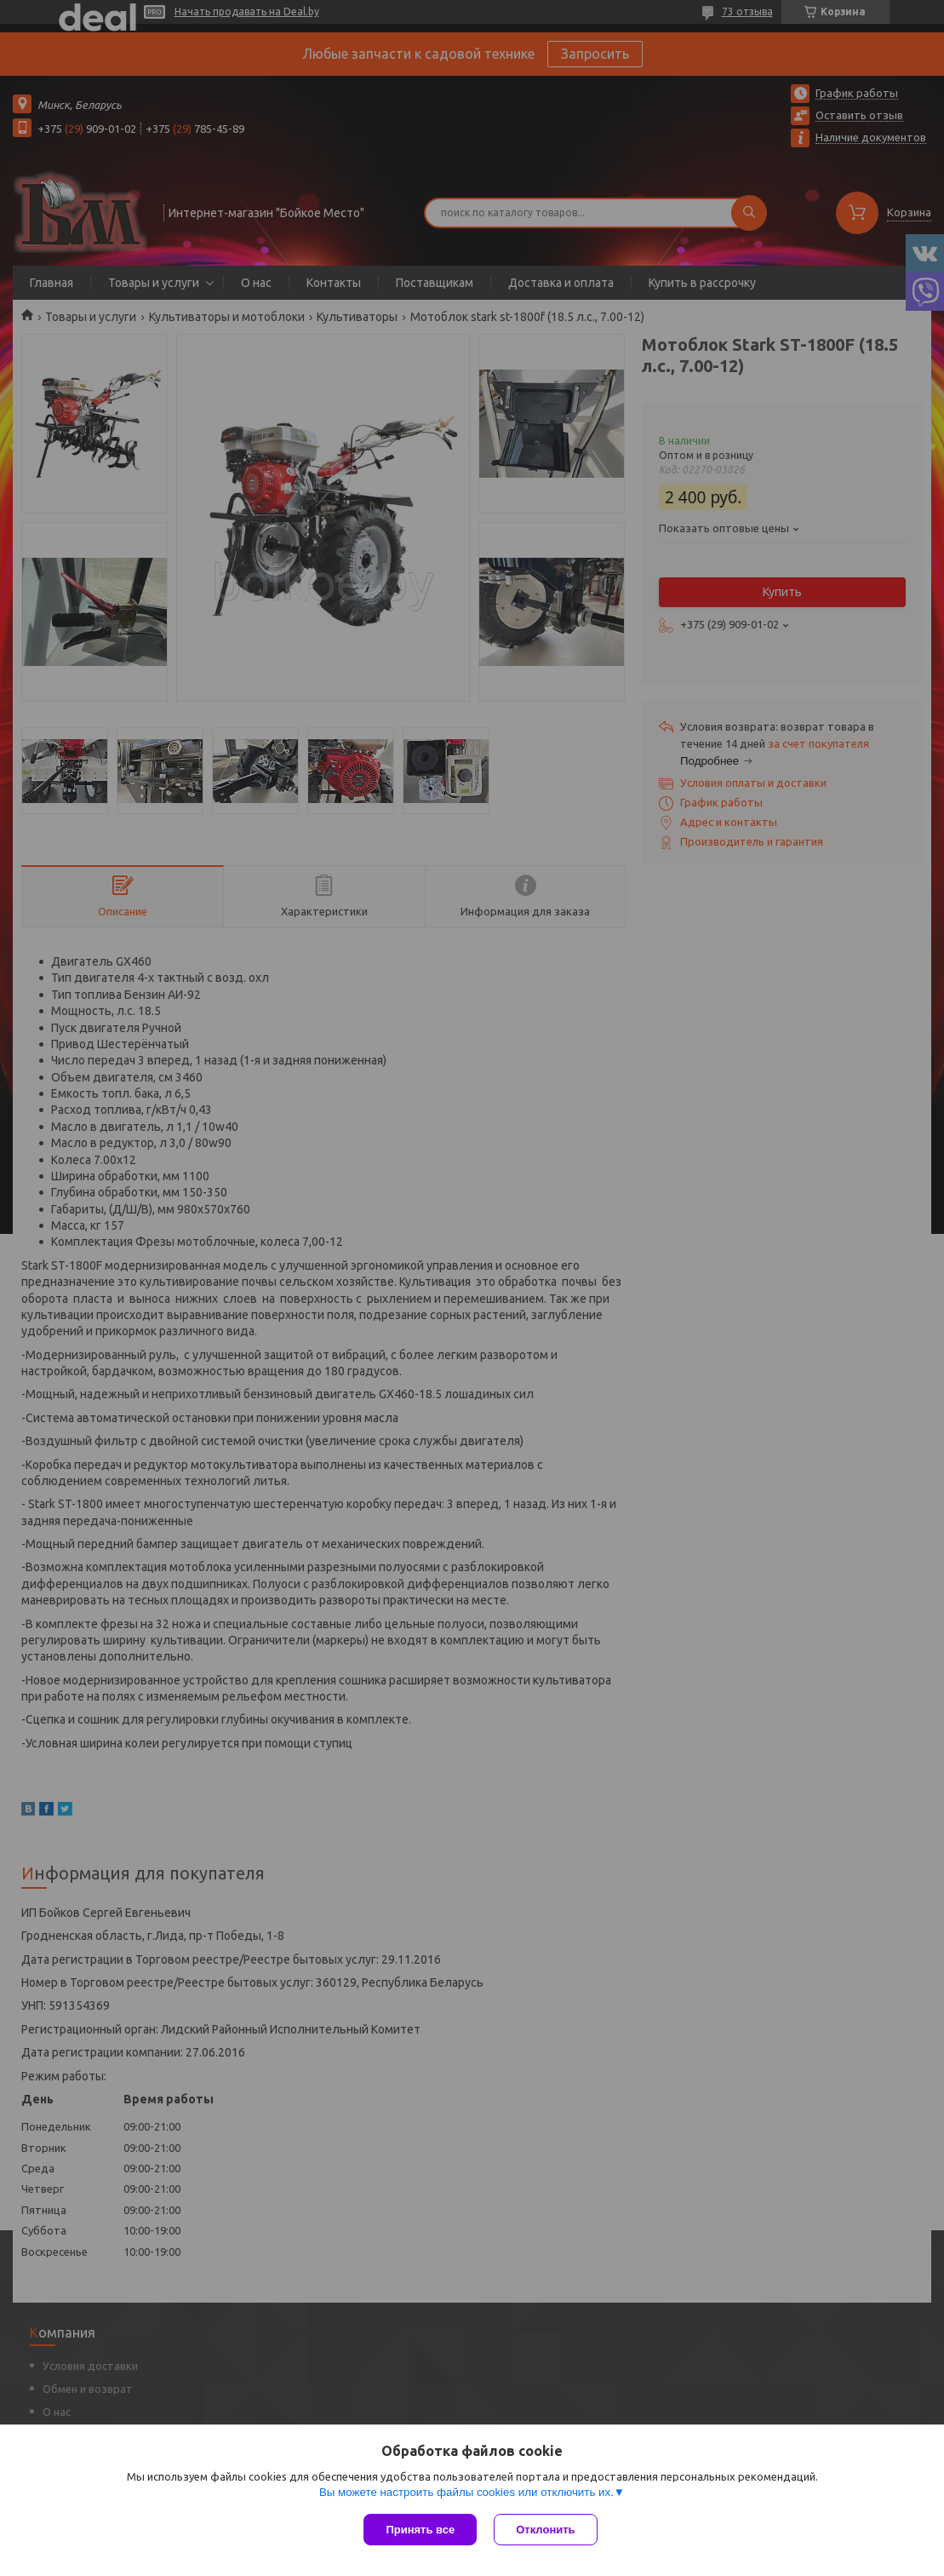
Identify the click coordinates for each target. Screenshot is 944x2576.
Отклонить (545, 2529)
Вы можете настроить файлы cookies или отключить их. (466, 2492)
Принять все (420, 2529)
